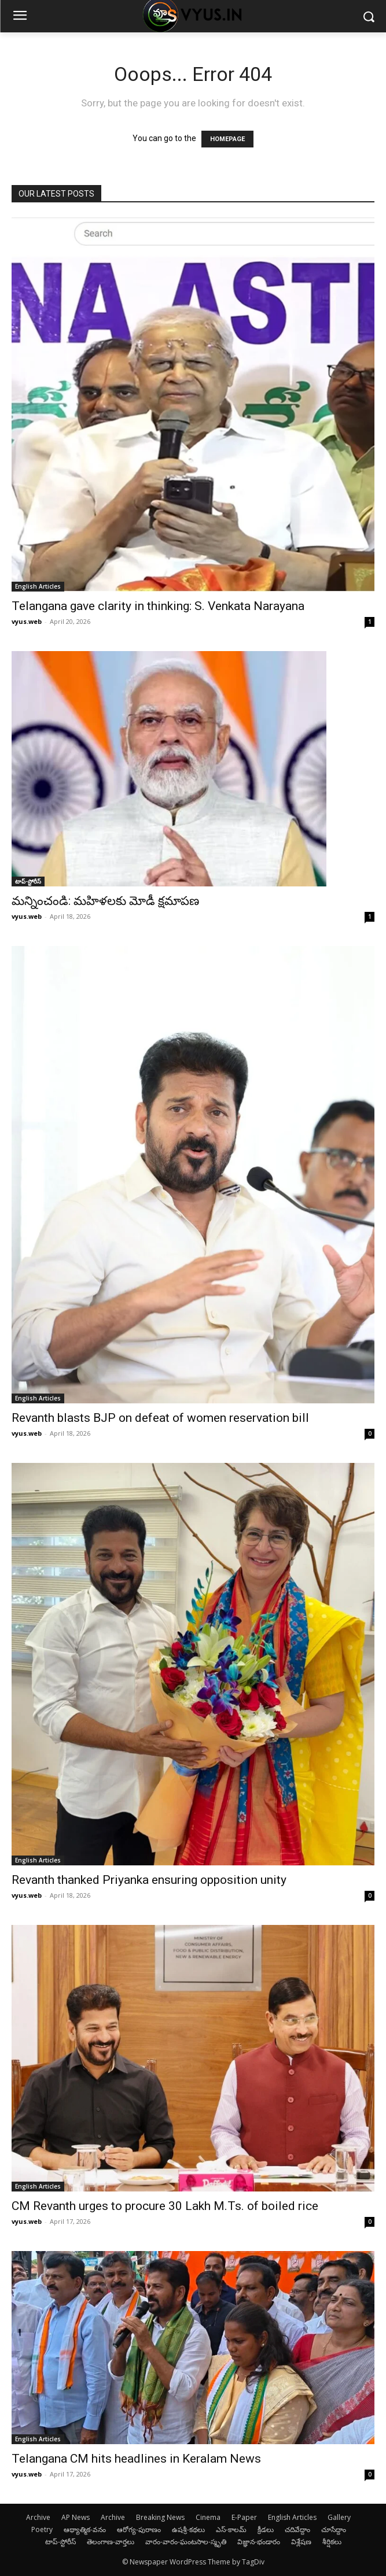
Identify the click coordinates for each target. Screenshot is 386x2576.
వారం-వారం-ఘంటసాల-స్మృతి (185, 2542)
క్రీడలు (266, 2529)
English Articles (38, 586)
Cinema (208, 2517)
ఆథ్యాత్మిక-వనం (85, 2529)
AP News (75, 2517)
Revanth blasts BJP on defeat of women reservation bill (160, 1418)
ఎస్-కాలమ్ (231, 2529)
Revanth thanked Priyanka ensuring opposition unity (149, 1880)
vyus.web (27, 621)
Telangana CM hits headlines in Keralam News (136, 2459)
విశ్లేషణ (301, 2542)
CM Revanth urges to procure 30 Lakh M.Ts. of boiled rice (165, 2206)
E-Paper (244, 2517)
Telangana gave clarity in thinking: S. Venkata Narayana (158, 606)
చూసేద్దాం (333, 2529)
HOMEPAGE (227, 139)
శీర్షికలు (331, 2542)
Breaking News (160, 2517)
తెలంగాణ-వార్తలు (110, 2542)
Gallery (339, 2517)
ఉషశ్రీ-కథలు (188, 2529)
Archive (38, 2517)
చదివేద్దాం (297, 2529)
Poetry (42, 2529)
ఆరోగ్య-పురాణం (139, 2529)
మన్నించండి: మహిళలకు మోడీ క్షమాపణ (105, 901)
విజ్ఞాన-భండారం (258, 2542)
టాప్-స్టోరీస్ (28, 881)
